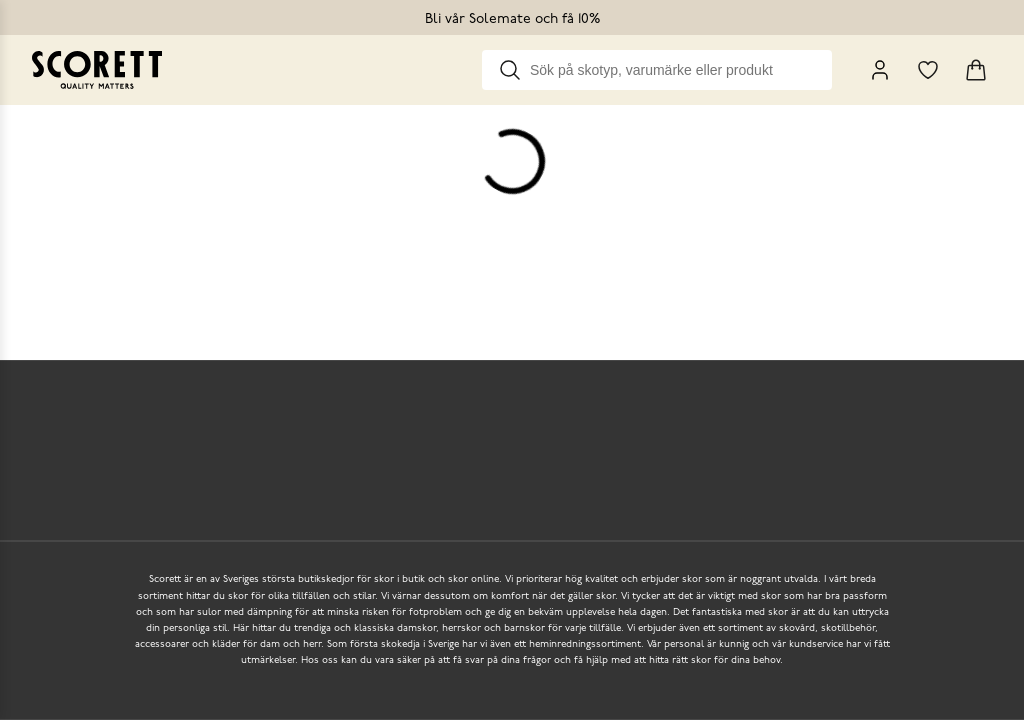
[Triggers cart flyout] (976, 70)
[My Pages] (880, 70)
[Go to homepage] (97, 70)
